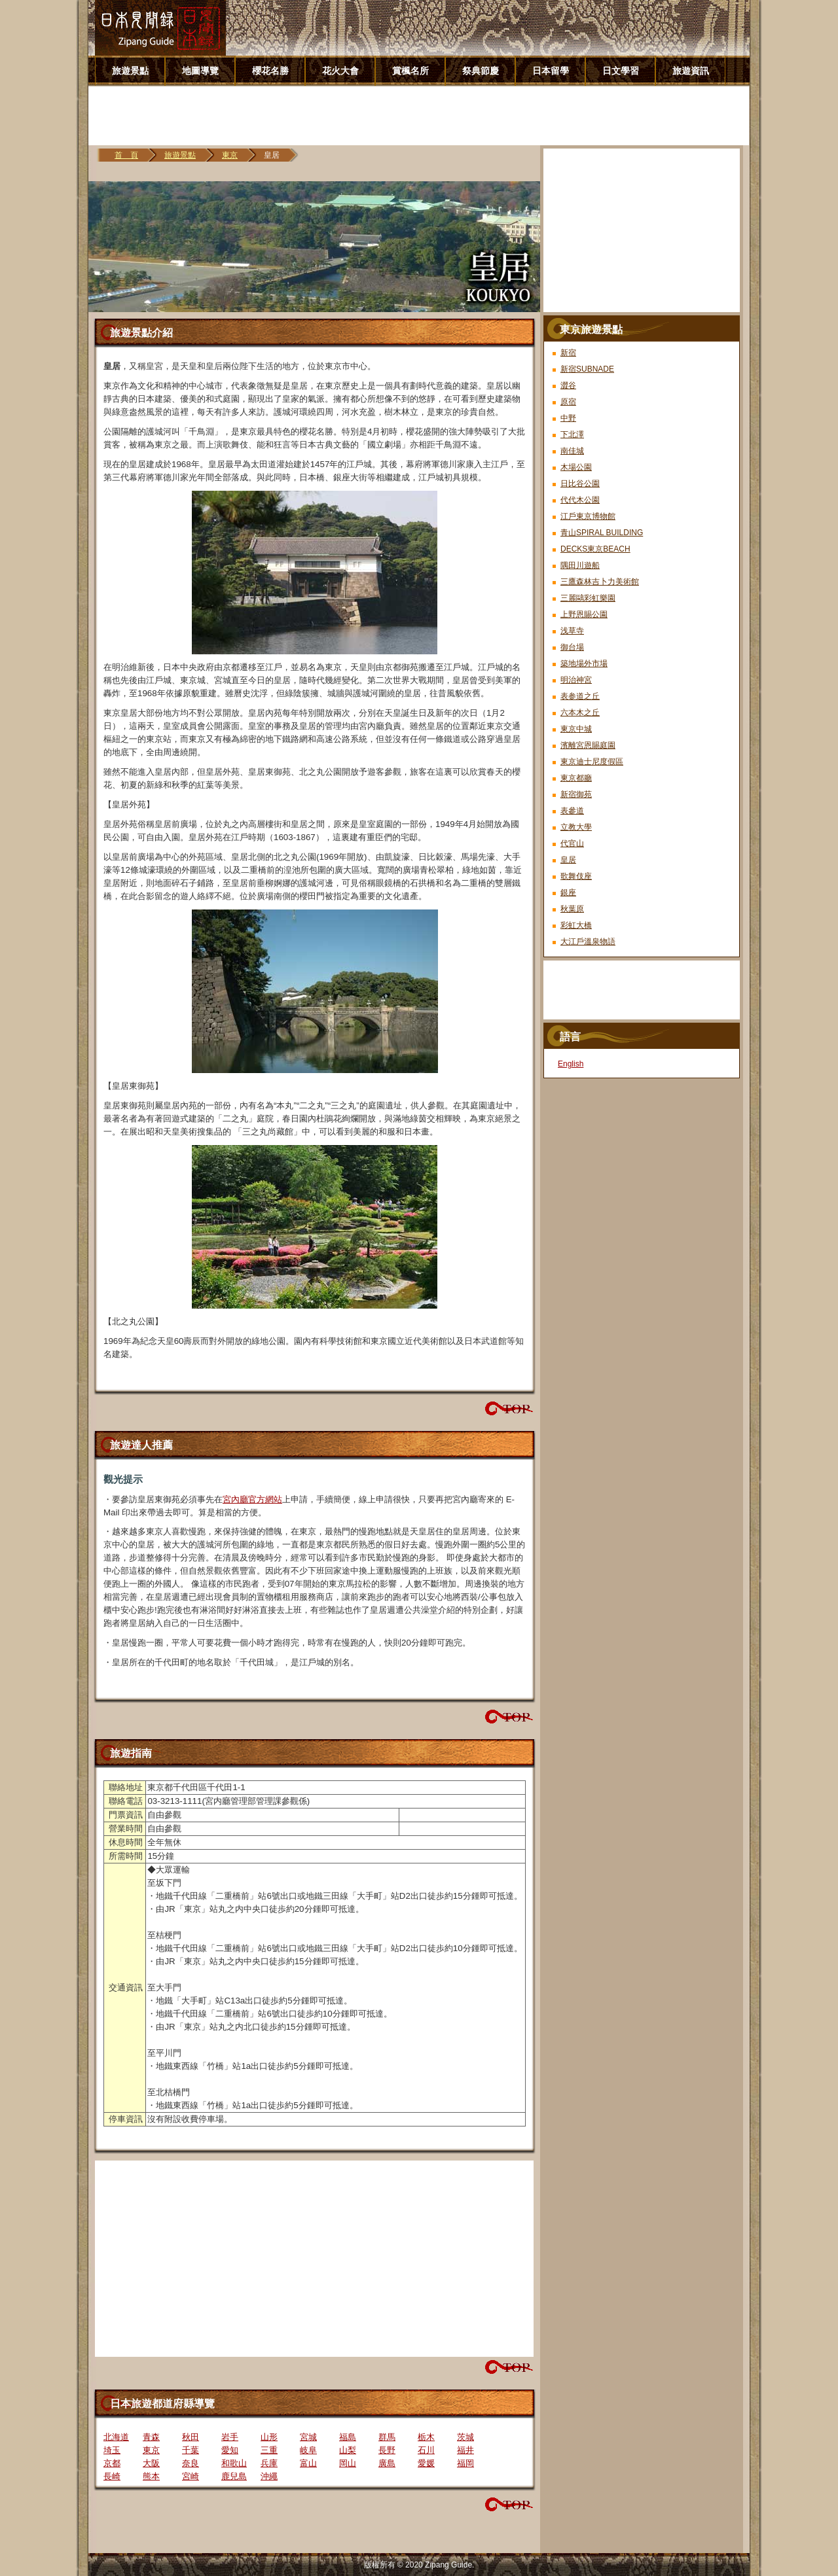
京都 (111, 2463)
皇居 (568, 859)
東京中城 (576, 728)
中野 (568, 418)
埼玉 (111, 2450)
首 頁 (126, 155)
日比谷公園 (580, 483)
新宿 (568, 352)
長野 (386, 2450)
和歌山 (234, 2463)
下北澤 (572, 434)
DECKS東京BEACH (595, 549)
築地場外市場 (584, 663)
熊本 (151, 2476)
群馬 (386, 2437)
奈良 (190, 2463)
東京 (230, 155)
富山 (308, 2463)
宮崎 (190, 2476)
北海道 (116, 2437)
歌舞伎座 (576, 876)
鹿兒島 (234, 2476)
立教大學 (576, 827)
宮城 (308, 2437)
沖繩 (269, 2476)
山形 (269, 2437)
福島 (347, 2437)
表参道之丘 (580, 696)
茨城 (465, 2437)
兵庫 (269, 2463)
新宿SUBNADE (587, 369)
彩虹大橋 (576, 925)
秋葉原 (572, 908)
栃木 (426, 2437)
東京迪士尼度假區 (591, 761)
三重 (269, 2450)
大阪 (151, 2463)
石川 (426, 2450)
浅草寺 (572, 630)
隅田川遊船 (580, 565)
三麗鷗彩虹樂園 (587, 598)
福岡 (465, 2463)
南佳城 (572, 450)
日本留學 (550, 70)
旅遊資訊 (690, 70)
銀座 (568, 892)
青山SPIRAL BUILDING (601, 532)
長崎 (111, 2476)
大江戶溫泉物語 (587, 941)
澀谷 (568, 385)
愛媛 (426, 2463)
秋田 (190, 2437)
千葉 (190, 2450)
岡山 (347, 2463)
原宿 (568, 401)
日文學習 (620, 70)
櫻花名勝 (270, 70)
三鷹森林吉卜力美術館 (599, 581)
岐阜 (308, 2450)
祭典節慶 (480, 70)
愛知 (229, 2450)
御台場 (572, 647)
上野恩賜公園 (584, 614)
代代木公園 (580, 499)
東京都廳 (576, 778)
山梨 (347, 2450)
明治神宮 (576, 679)
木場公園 (576, 467)
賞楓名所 (410, 70)
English (570, 1063)
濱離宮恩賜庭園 (587, 745)
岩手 (229, 2437)
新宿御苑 (576, 794)
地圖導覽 (200, 70)
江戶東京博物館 (587, 516)
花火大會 (340, 70)
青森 (151, 2437)
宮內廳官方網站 (252, 1499)
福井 (465, 2450)
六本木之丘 (580, 712)
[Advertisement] (423, 115)
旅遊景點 (130, 70)
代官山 (572, 843)
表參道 (572, 810)
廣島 (386, 2463)
